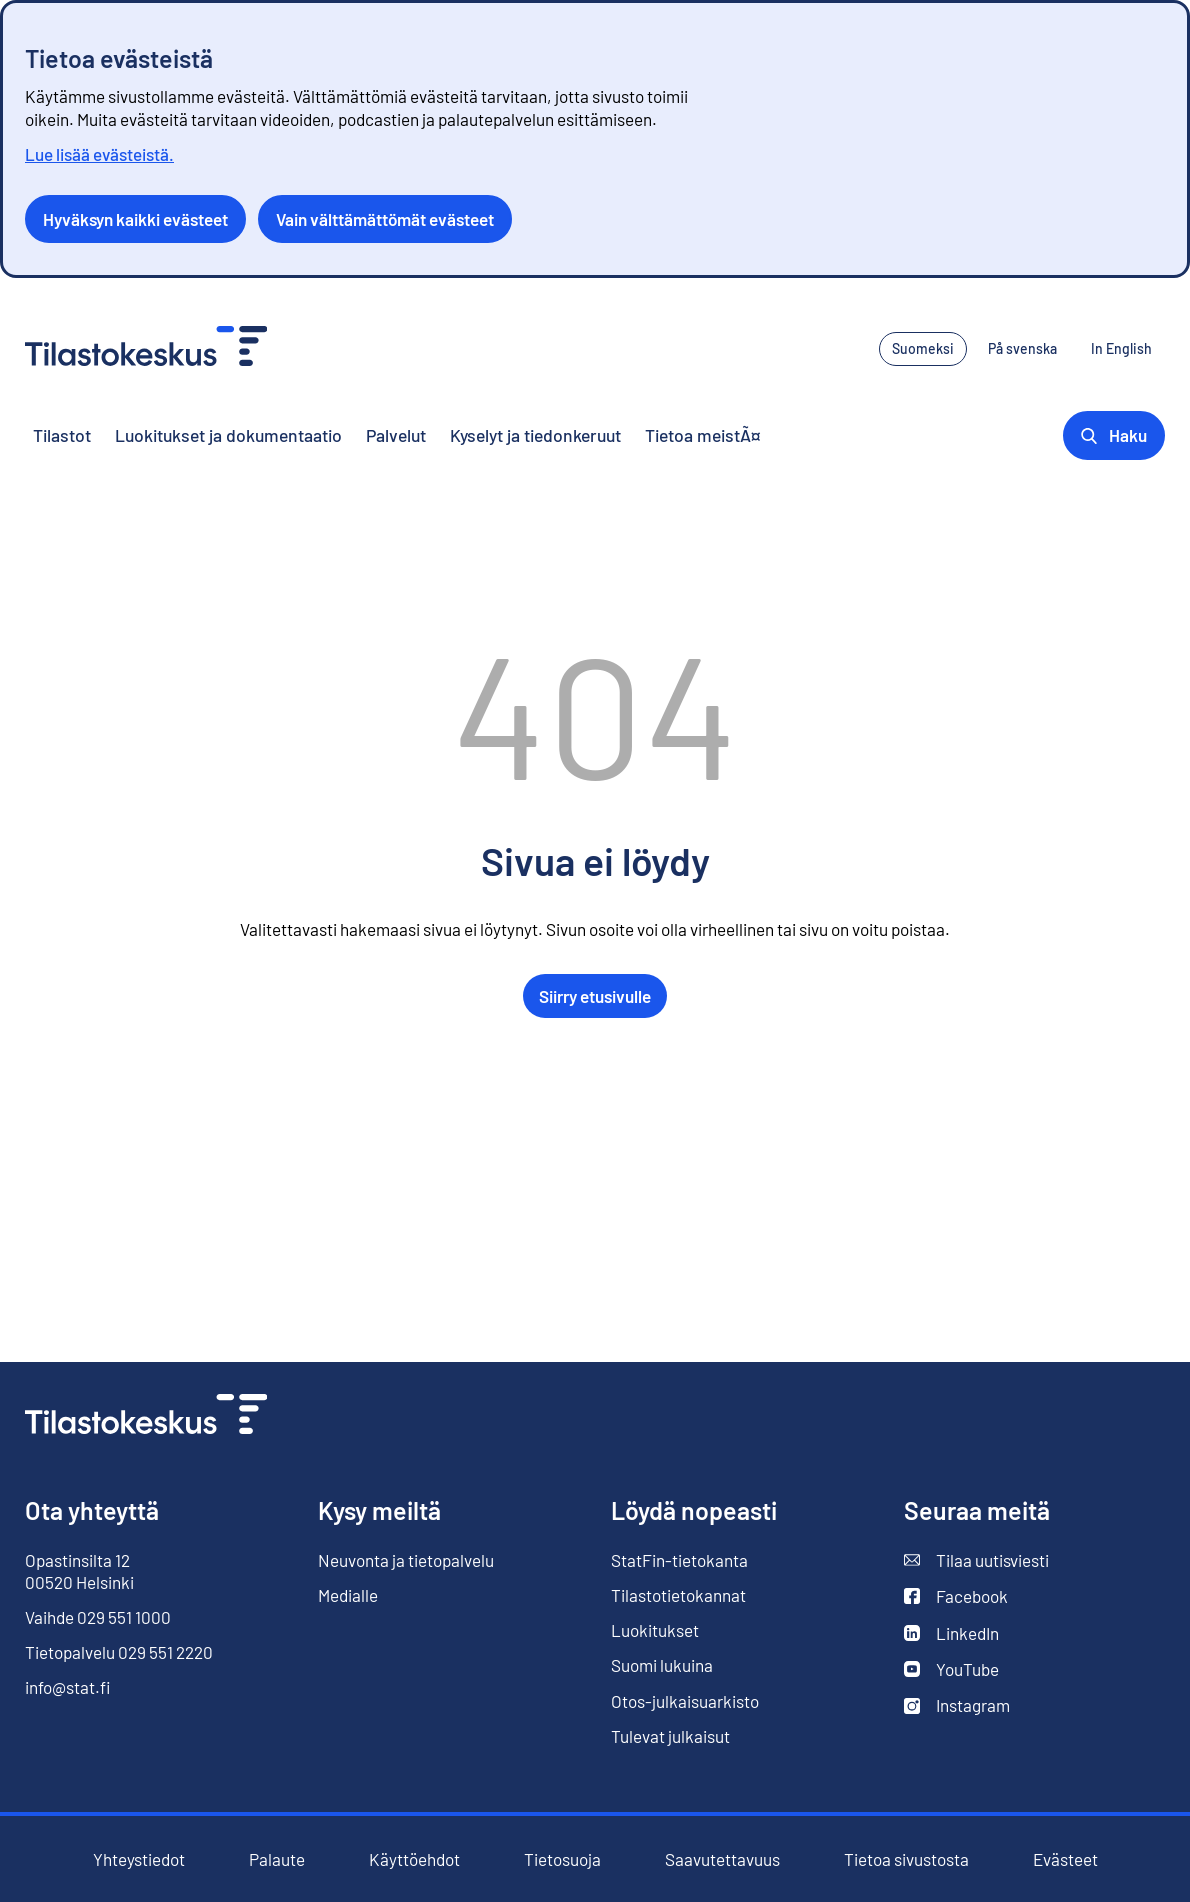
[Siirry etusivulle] (146, 1416)
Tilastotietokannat (678, 1595)
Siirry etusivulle (595, 996)
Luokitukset (655, 1630)
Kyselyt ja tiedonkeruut (535, 435)
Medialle (348, 1595)
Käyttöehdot (414, 1859)
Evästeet (1065, 1859)
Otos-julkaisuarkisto (685, 1701)
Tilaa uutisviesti (976, 1560)
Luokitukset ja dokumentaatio (228, 435)
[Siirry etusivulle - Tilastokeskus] (146, 348)
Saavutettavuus (722, 1859)
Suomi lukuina (662, 1665)
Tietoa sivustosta (906, 1859)
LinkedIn (951, 1633)
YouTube (951, 1669)
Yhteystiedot (139, 1859)
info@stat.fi (68, 1687)
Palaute (277, 1859)
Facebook (956, 1596)
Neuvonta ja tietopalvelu (406, 1560)
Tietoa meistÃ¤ (703, 435)
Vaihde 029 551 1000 (98, 1617)
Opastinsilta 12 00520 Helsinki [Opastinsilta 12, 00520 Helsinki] (79, 1571)
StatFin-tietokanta (679, 1560)
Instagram (957, 1705)
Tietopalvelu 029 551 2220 (119, 1652)
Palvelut (396, 435)
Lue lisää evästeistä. (99, 154)
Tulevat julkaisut (670, 1736)
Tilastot (62, 435)
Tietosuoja (562, 1859)
